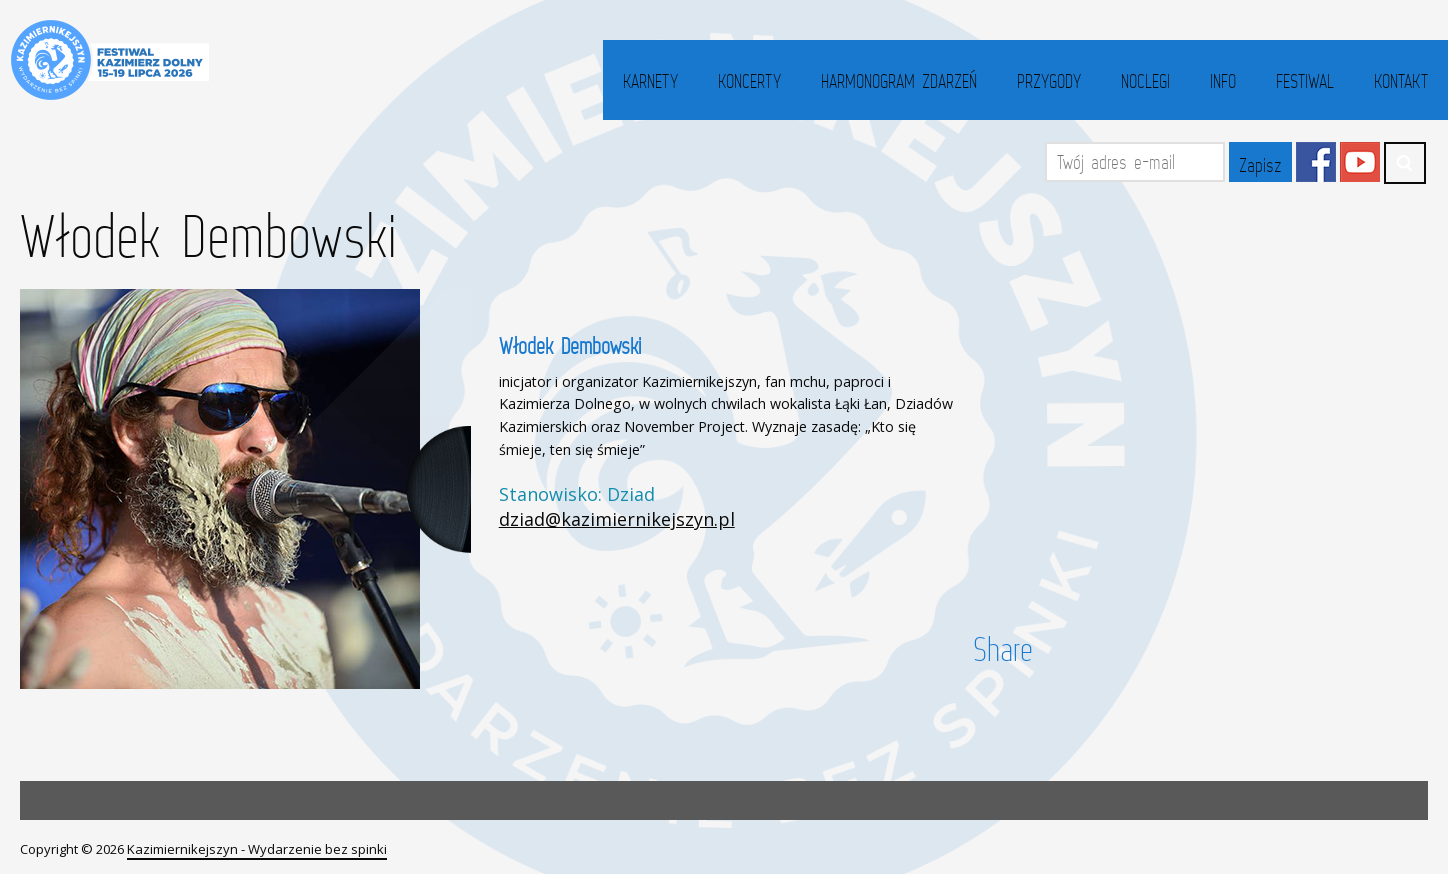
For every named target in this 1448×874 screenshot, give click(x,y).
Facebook (1316, 162)
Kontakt (1401, 81)
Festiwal (1305, 81)
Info (1223, 81)
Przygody (1049, 81)
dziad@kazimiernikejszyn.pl (617, 519)
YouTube (1360, 162)
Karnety (650, 81)
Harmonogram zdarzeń (899, 81)
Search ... (1405, 163)
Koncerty (749, 81)
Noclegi (1145, 81)
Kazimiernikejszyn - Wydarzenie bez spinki (257, 849)
